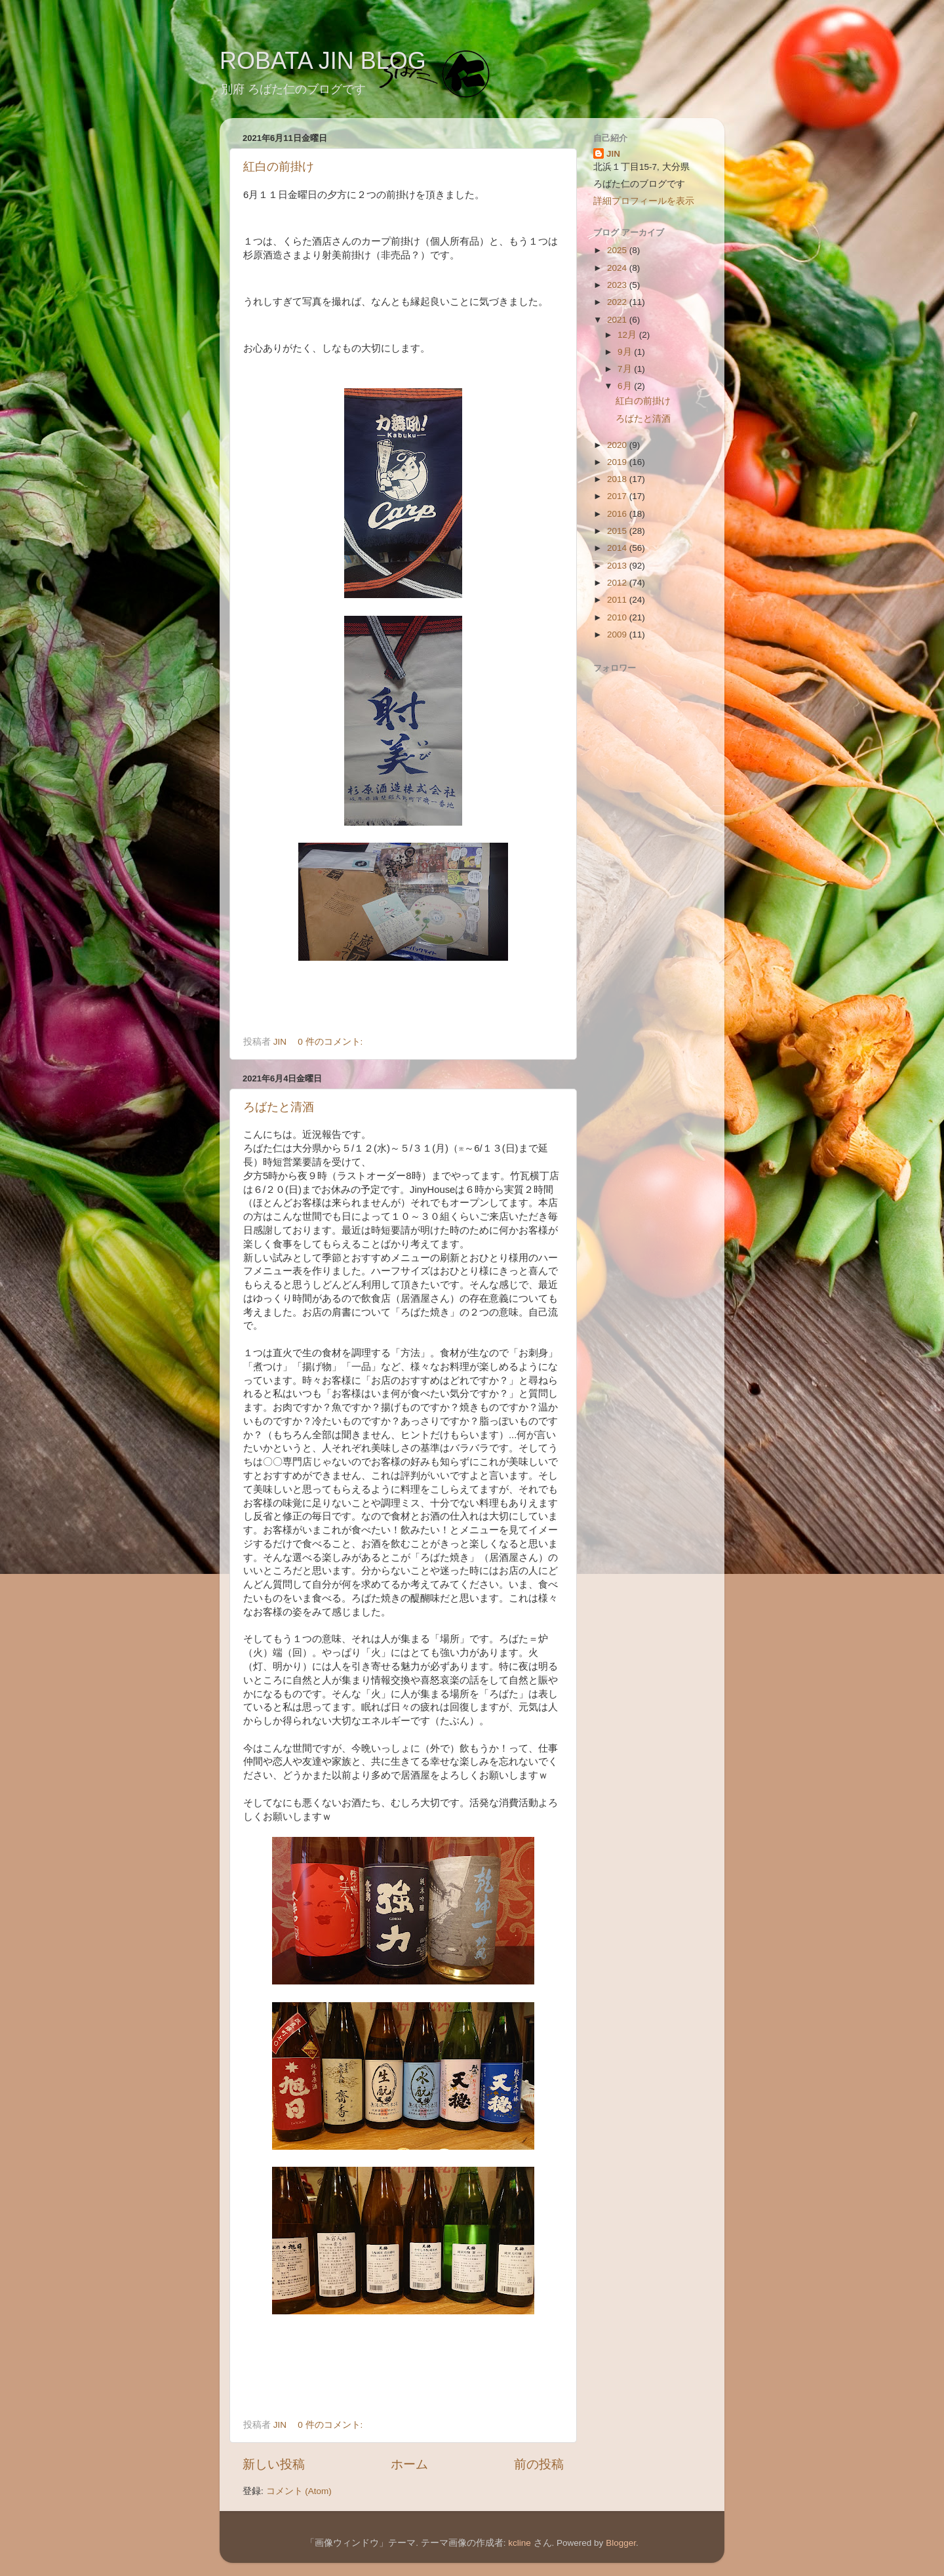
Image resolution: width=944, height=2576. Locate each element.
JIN (613, 154)
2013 (618, 566)
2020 (618, 445)
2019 (618, 462)
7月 (626, 369)
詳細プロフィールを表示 (643, 201)
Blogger (621, 2543)
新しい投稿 (274, 2464)
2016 (618, 514)
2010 (618, 617)
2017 (618, 496)
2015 (618, 531)
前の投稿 (539, 2464)
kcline (519, 2543)
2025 (618, 250)
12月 (628, 335)
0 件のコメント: (331, 1042)
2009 (618, 634)
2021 (618, 320)
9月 (626, 352)
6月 (626, 386)
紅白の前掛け (278, 166)
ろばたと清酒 (278, 1107)
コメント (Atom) (299, 2491)
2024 (618, 268)
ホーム (409, 2464)
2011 (618, 600)
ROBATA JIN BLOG (323, 60)
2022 (618, 302)
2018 (618, 479)
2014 (618, 548)
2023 (618, 285)
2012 (618, 583)
